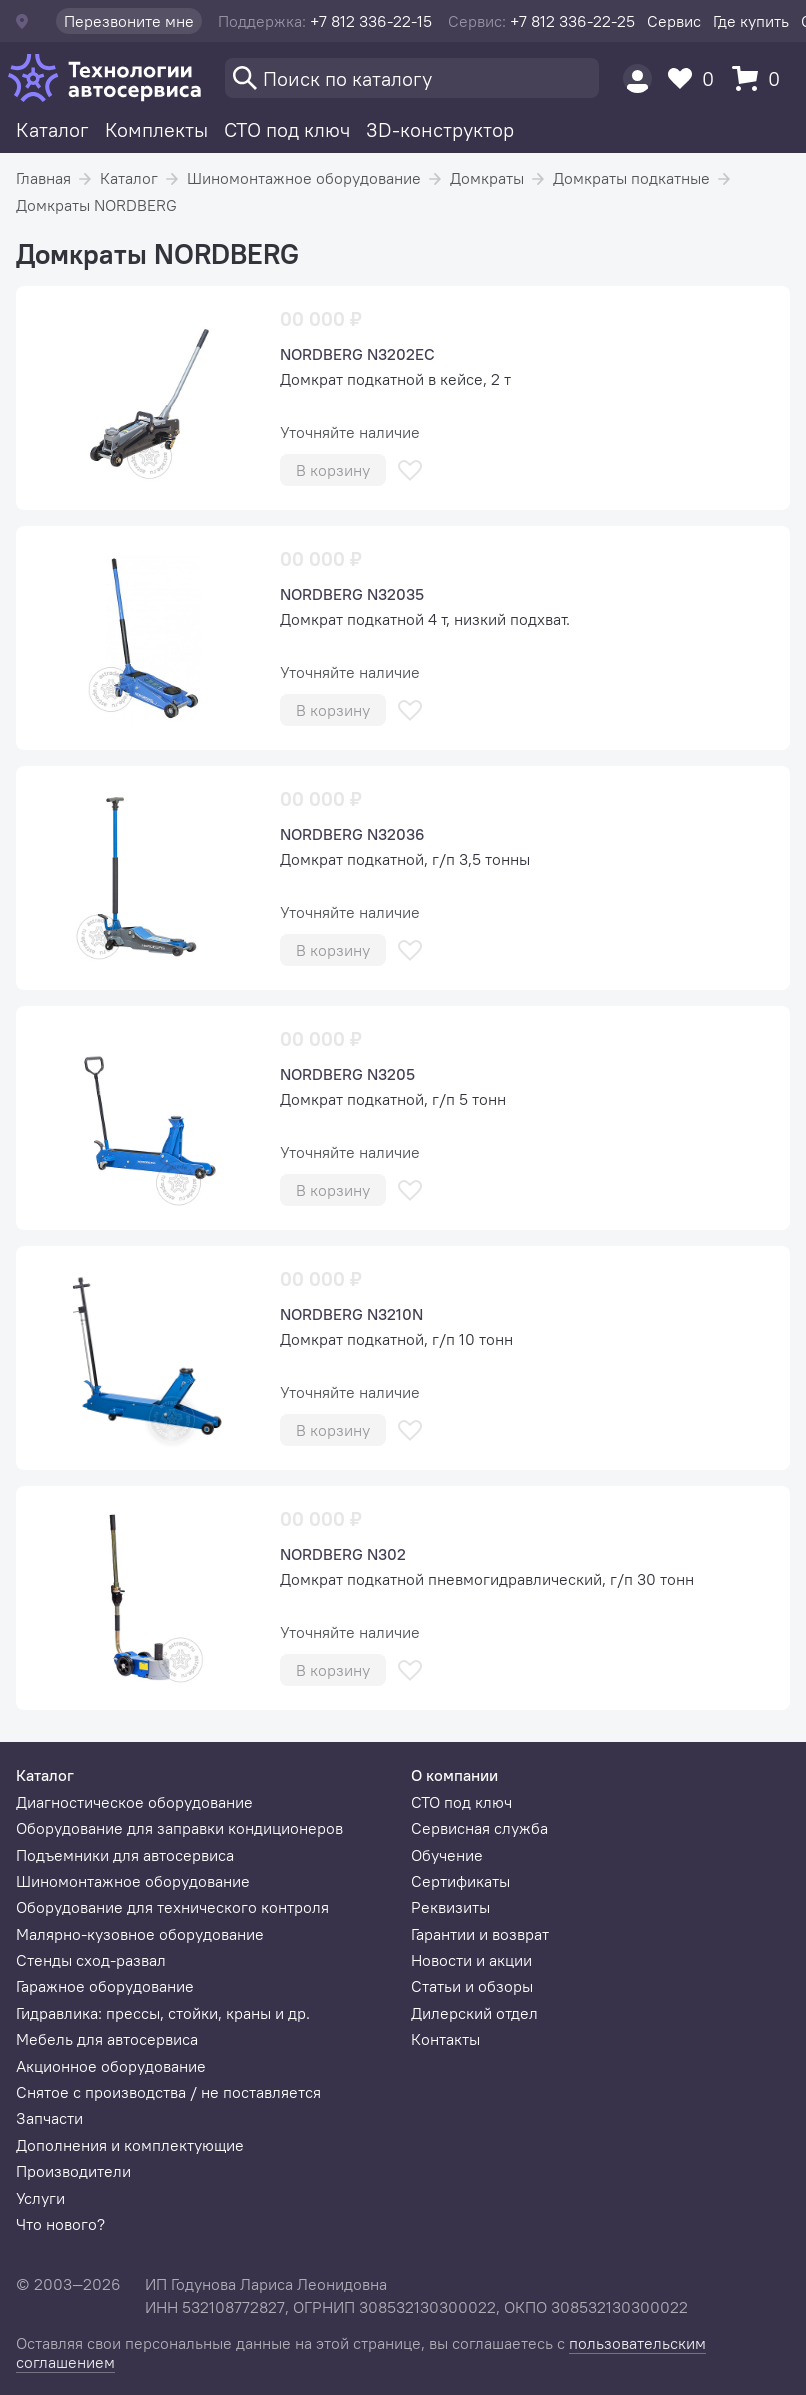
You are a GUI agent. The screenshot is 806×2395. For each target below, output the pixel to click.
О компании (454, 1775)
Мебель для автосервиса (107, 2039)
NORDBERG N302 (343, 1554)
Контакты (445, 2039)
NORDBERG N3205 (347, 1074)
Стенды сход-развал (91, 1960)
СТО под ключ (287, 129)
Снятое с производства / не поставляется (168, 2092)
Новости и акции (471, 1960)
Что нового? (60, 2224)
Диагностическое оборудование (134, 1802)
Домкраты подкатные (631, 178)
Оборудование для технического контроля (172, 1907)
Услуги (40, 2198)
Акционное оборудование (111, 2066)
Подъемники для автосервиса (125, 1855)
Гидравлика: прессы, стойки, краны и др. (163, 2013)
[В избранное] (410, 470)
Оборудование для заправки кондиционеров (179, 1828)
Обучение (447, 1855)
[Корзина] (761, 78)
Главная (43, 178)
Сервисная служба (479, 1828)
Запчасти (49, 2118)
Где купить (751, 21)
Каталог (52, 129)
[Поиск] (412, 78)
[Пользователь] (637, 78)
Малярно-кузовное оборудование (140, 1934)
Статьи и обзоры (472, 1986)
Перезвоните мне (129, 21)
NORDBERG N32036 (352, 834)
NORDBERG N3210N (351, 1314)
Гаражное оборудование (105, 1986)
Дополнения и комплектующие (130, 2145)
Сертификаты (460, 1881)
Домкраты (487, 178)
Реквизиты (450, 1907)
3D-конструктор (440, 129)
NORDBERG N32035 (352, 594)
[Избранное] (696, 78)
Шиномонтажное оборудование (304, 178)
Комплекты (156, 129)
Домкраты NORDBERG (96, 205)
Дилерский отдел (474, 2013)
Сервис (674, 21)
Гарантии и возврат (480, 1934)
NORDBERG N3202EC (357, 354)
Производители (73, 2171)
